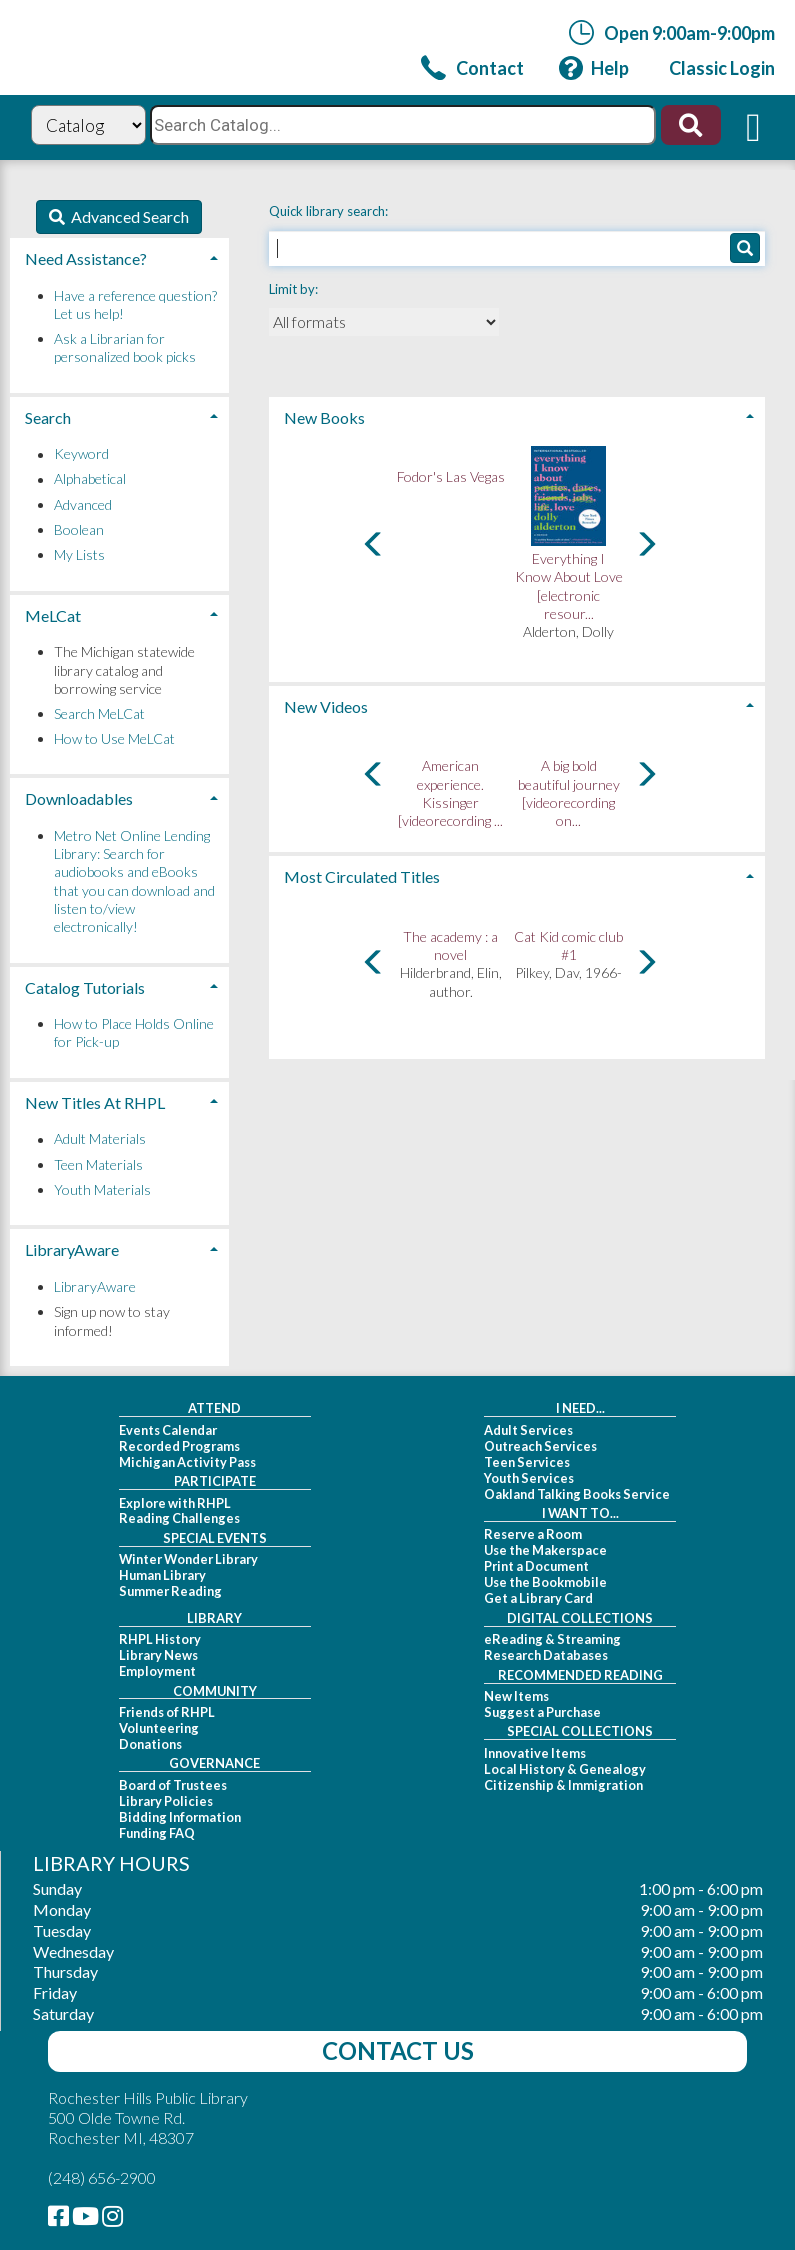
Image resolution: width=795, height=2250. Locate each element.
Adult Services (528, 1430)
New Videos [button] (326, 706)
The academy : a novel (450, 945)
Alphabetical (90, 479)
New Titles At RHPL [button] (95, 1102)
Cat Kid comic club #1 (568, 945)
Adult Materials (100, 1139)
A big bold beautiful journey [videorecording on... (569, 793)
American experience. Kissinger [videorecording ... (450, 793)
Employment (157, 1671)
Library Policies (166, 1801)
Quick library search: (330, 211)
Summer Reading (170, 1591)
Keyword (81, 454)
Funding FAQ (157, 1833)
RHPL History (160, 1639)
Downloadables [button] (79, 798)
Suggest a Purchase (542, 1712)
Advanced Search (127, 216)
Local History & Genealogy (565, 1769)
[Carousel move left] (374, 544)
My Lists (79, 554)
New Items (516, 1696)
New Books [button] (324, 417)
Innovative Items (535, 1753)
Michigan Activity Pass (187, 1462)
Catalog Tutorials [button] (85, 987)
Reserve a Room (533, 1534)
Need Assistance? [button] (86, 258)
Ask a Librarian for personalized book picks (125, 347)
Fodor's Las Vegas (451, 476)
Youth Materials (102, 1189)
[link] (472, 67)
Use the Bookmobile (545, 1582)
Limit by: (295, 289)
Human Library (162, 1575)
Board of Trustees (173, 1785)
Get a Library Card (538, 1598)
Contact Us (398, 2050)
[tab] (517, 415)
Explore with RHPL (175, 1503)
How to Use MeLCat (114, 738)
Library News (158, 1655)
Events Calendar (168, 1430)
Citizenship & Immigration (563, 1785)
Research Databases (546, 1655)
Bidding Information (180, 1817)
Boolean (79, 529)
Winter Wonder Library (188, 1559)
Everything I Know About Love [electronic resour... (569, 586)
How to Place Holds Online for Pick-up (134, 1032)
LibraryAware (95, 1286)
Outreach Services (540, 1446)
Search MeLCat (99, 713)
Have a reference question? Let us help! (135, 304)
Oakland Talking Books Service (577, 1494)
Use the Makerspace (545, 1550)
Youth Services (529, 1478)
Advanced (83, 504)
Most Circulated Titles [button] (362, 876)
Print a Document (536, 1566)
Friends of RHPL (167, 1712)
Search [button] (48, 417)
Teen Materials (98, 1164)
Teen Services (527, 1462)
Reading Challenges (179, 1518)
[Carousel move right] (646, 544)
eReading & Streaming (552, 1639)
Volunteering (159, 1728)
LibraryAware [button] (72, 1249)
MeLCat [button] (53, 615)
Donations (150, 1744)
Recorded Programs (179, 1446)
